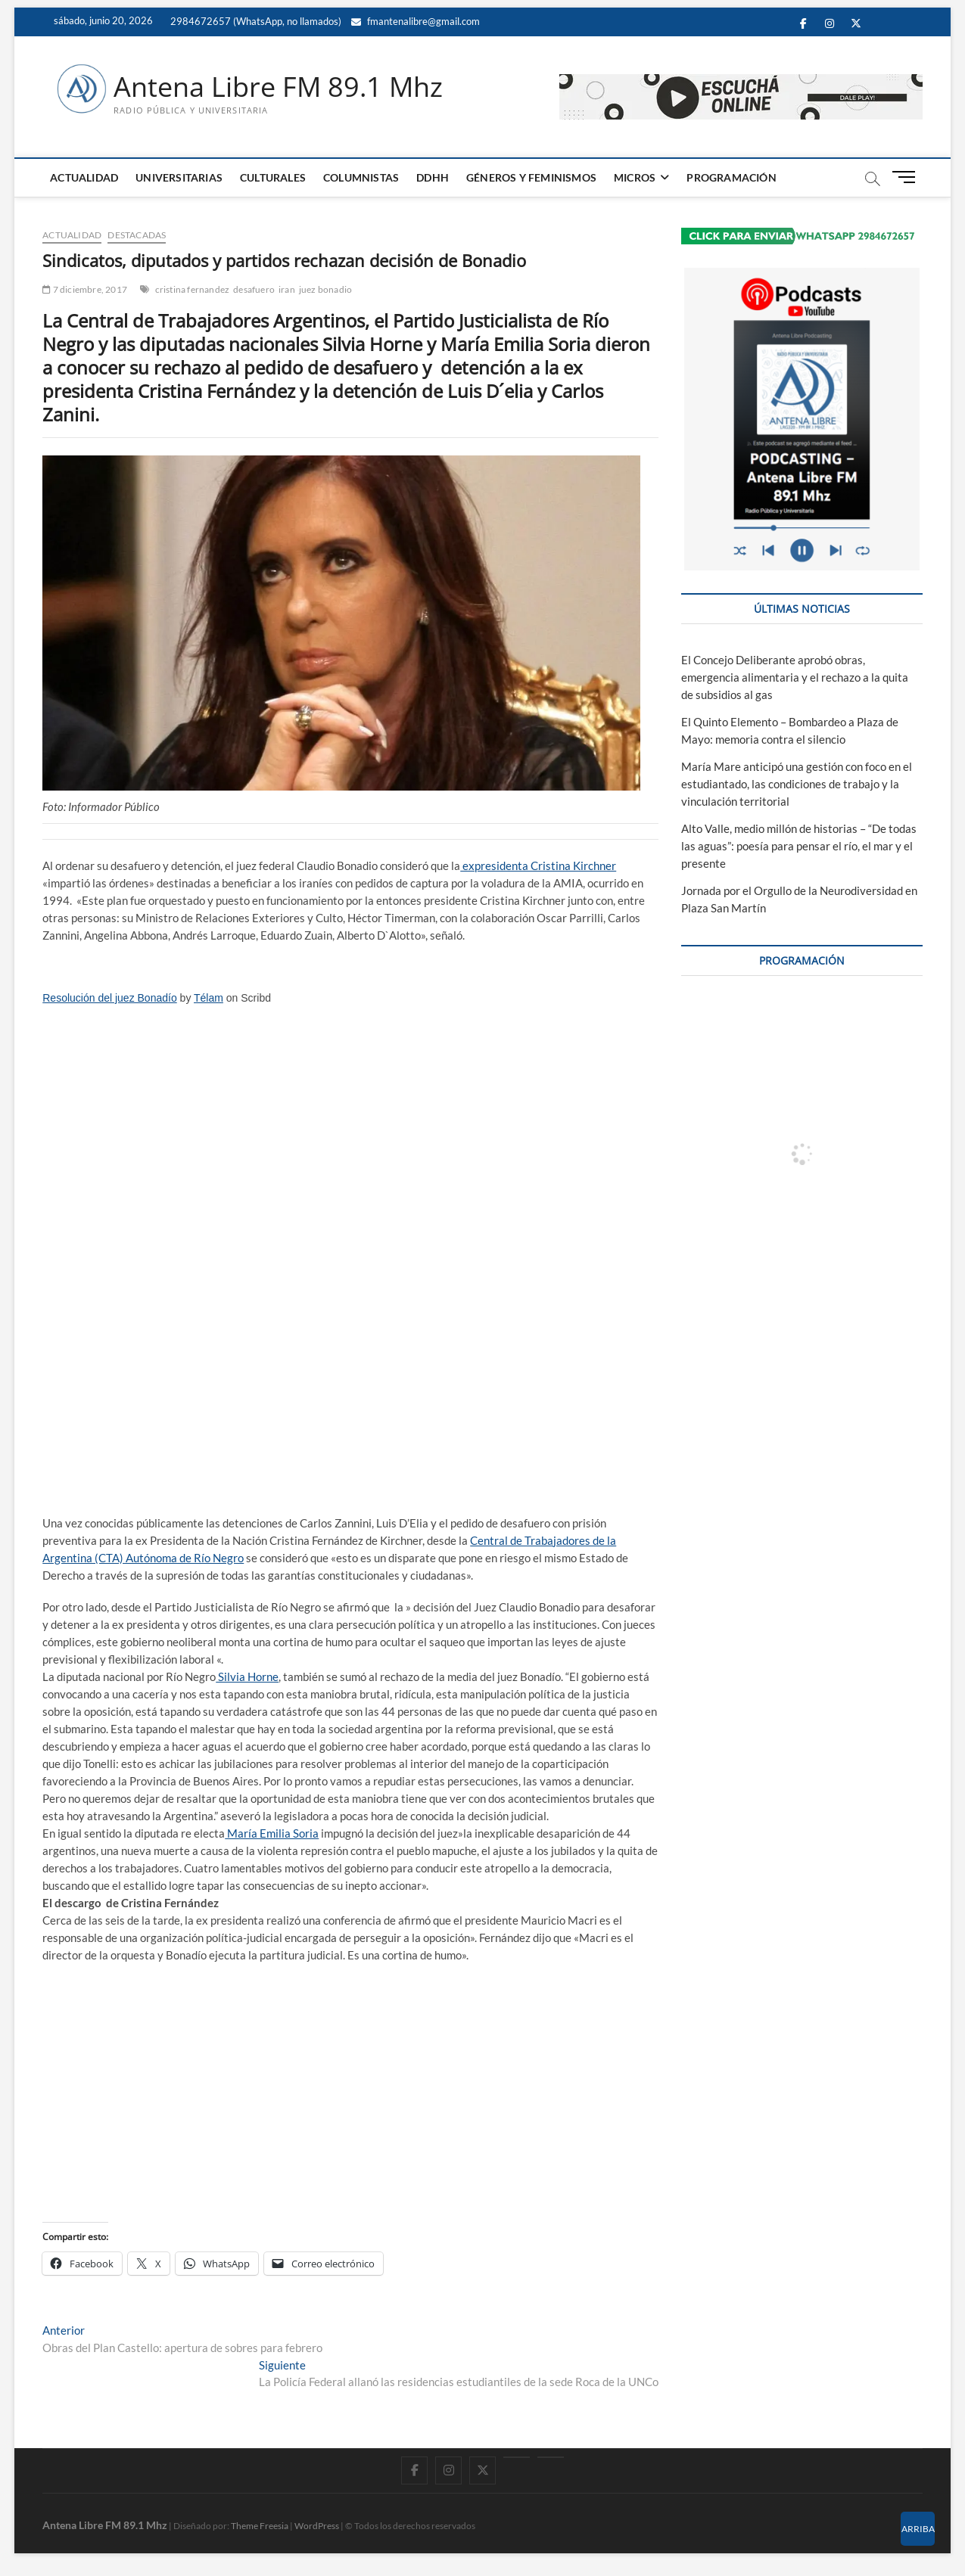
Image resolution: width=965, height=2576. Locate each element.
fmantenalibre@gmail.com (415, 21)
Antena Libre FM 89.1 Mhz (278, 87)
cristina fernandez (192, 289)
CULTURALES (273, 177)
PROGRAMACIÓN (731, 177)
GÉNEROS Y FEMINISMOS (531, 177)
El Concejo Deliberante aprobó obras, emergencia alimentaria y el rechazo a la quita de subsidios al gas (794, 677)
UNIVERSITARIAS (179, 177)
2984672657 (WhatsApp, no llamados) (254, 21)
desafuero (254, 289)
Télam (208, 998)
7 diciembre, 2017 (84, 289)
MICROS (634, 177)
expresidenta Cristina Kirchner (538, 865)
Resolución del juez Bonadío (109, 998)
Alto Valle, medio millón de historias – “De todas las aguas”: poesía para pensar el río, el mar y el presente (799, 846)
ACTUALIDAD (84, 177)
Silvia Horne (247, 1676)
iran (287, 289)
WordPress (316, 2525)
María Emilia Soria (272, 1833)
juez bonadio (325, 289)
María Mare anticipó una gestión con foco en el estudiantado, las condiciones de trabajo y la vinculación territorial (796, 784)
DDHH (432, 177)
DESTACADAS (136, 235)
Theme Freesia (259, 2525)
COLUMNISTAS (361, 177)
